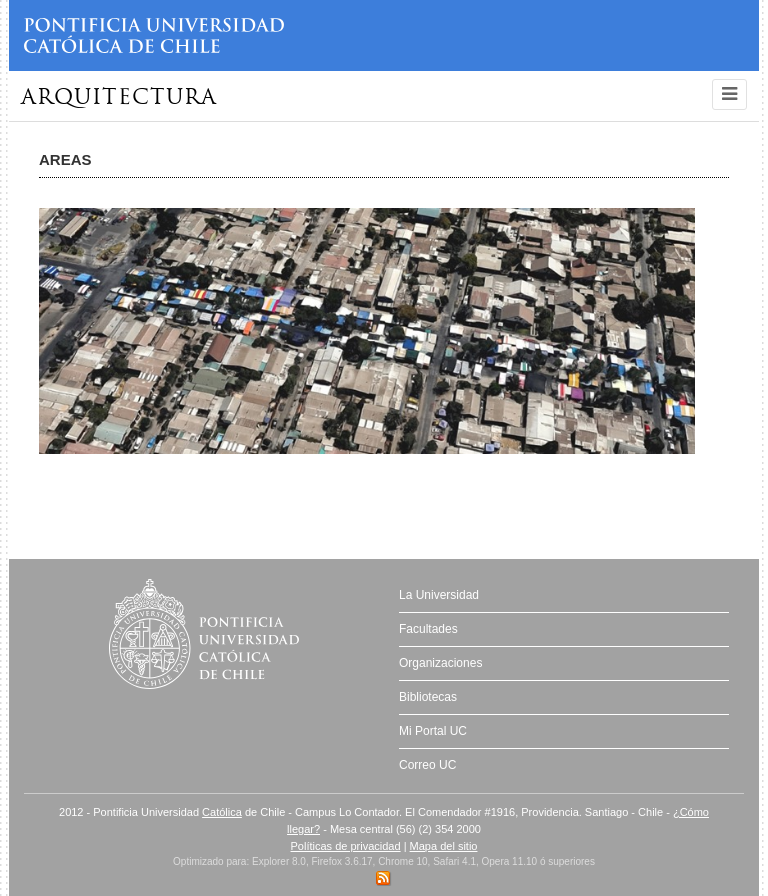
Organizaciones (440, 663)
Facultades (428, 629)
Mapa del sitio (444, 846)
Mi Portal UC (433, 731)
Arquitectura (119, 98)
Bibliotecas (428, 697)
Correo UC (427, 765)
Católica (222, 812)
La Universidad (439, 595)
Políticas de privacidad (346, 846)
